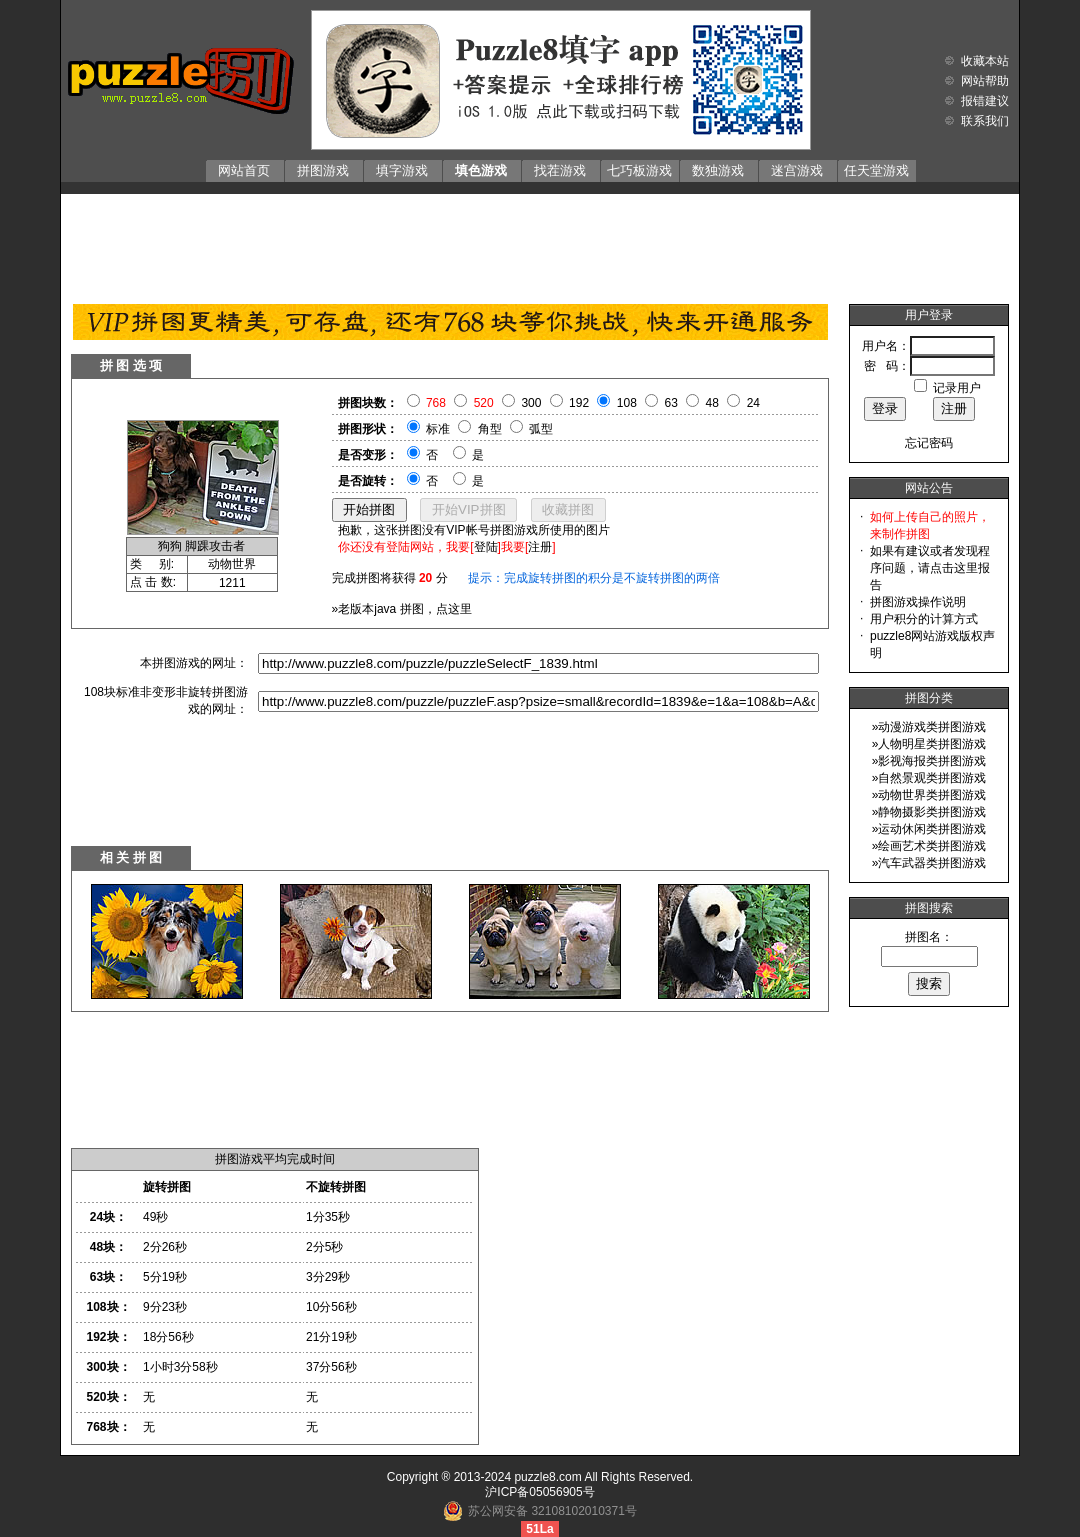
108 (627, 403)
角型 (490, 429)
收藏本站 (985, 61)
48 (712, 403)
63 (671, 403)
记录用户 (957, 388)
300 (531, 403)
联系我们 (985, 121)
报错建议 (985, 101)
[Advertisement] (540, 244)
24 (753, 403)
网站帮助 (985, 81)
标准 (438, 429)
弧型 (541, 429)
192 (579, 403)
